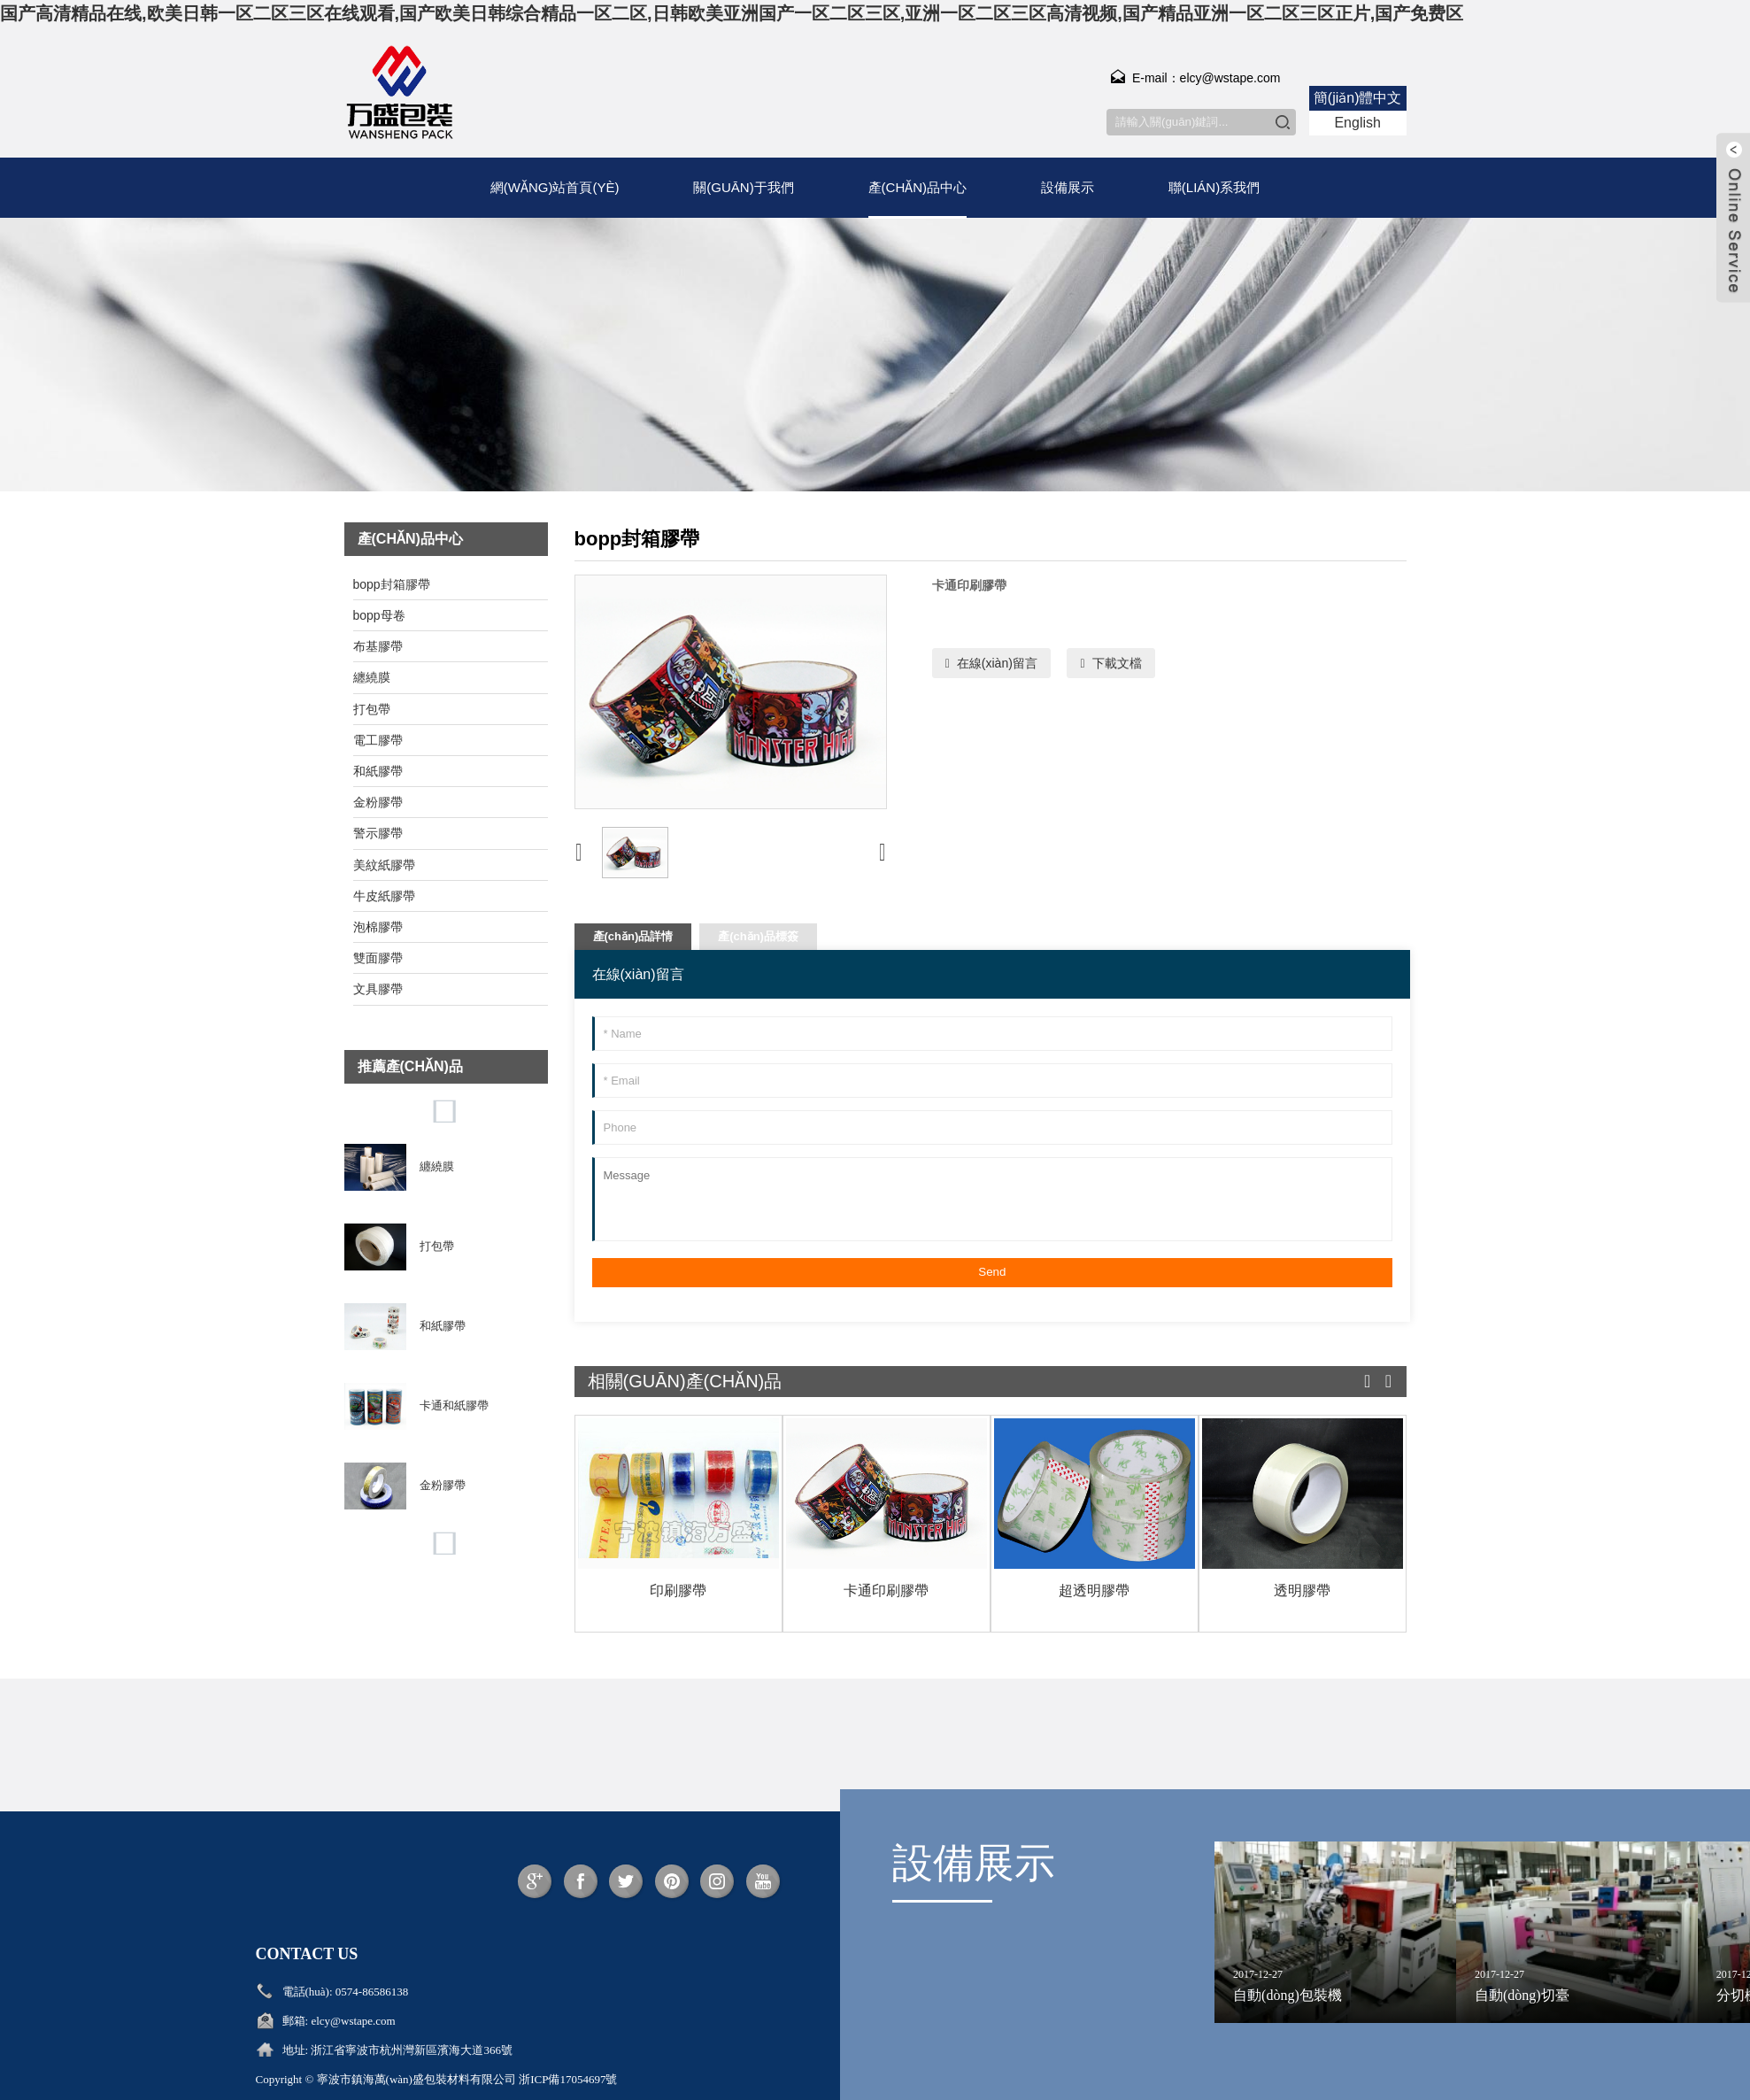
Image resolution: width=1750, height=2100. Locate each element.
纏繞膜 (371, 677)
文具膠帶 (378, 989)
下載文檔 (1117, 663)
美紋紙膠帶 (384, 865)
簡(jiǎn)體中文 (1358, 97)
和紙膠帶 (378, 771)
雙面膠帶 (378, 958)
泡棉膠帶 (378, 927)
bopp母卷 (379, 615)
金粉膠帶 (378, 802)
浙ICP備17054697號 (568, 2079)
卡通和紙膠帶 (454, 1405)
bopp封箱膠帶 (391, 584)
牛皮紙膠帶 (384, 896)
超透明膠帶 (1094, 1590)
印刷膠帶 (678, 1590)
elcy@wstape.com (353, 2020)
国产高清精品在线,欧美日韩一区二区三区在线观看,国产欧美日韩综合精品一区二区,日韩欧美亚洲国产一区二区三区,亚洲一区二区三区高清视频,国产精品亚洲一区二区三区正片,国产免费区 (731, 13)
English (1357, 122)
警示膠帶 (378, 833)
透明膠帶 (1302, 1590)
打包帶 (371, 709)
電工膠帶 (378, 740)
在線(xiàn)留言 (997, 663)
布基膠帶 (378, 646)
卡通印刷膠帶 (886, 1590)
